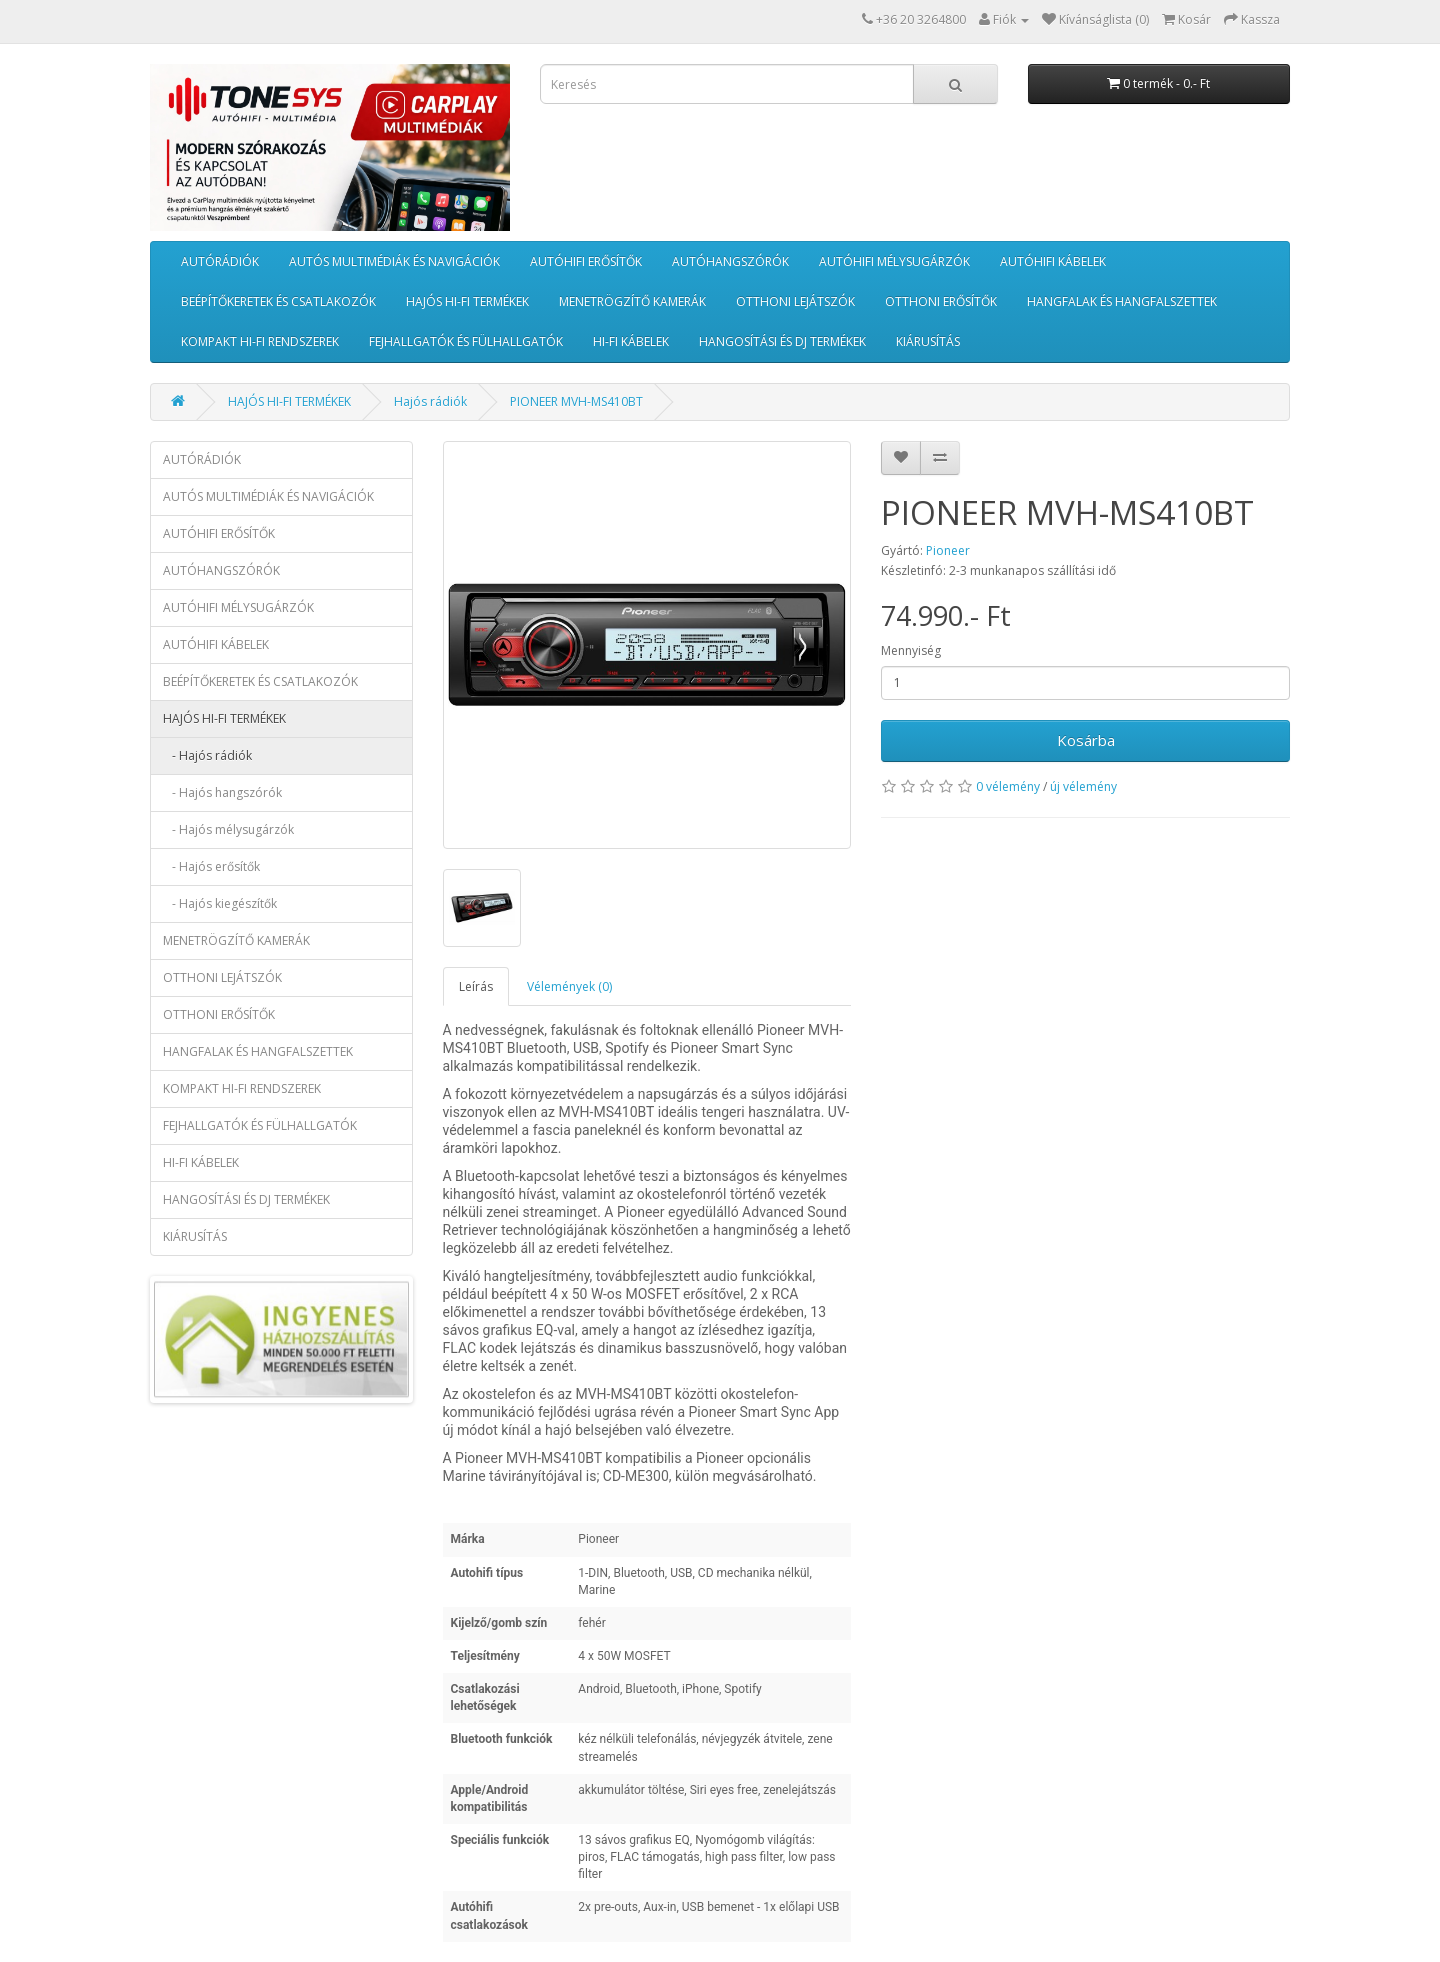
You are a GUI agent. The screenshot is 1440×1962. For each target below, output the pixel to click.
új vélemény (1083, 786)
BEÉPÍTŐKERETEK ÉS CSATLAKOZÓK (278, 301)
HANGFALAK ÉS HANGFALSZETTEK (1122, 301)
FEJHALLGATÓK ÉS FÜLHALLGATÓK (466, 341)
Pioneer (948, 550)
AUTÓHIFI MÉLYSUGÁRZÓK (894, 261)
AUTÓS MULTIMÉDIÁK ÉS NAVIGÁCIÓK (394, 261)
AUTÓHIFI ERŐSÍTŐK (586, 261)
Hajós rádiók (430, 401)
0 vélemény (1008, 786)
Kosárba (1086, 740)
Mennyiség (911, 650)
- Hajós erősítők (211, 866)
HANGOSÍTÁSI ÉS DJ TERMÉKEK (782, 341)
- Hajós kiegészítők (220, 903)
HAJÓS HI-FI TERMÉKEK (467, 301)
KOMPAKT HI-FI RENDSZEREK (260, 341)
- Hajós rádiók (207, 755)
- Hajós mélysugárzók (228, 829)
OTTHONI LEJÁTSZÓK (795, 301)
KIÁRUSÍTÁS (928, 341)
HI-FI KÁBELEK (631, 341)
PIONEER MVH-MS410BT (576, 401)
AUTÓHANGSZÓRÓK (730, 261)
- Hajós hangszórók (222, 792)
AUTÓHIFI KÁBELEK (1053, 261)
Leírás (476, 986)
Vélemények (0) (569, 986)
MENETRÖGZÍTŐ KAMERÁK (632, 301)
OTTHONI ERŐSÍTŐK (941, 301)
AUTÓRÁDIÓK (220, 261)
